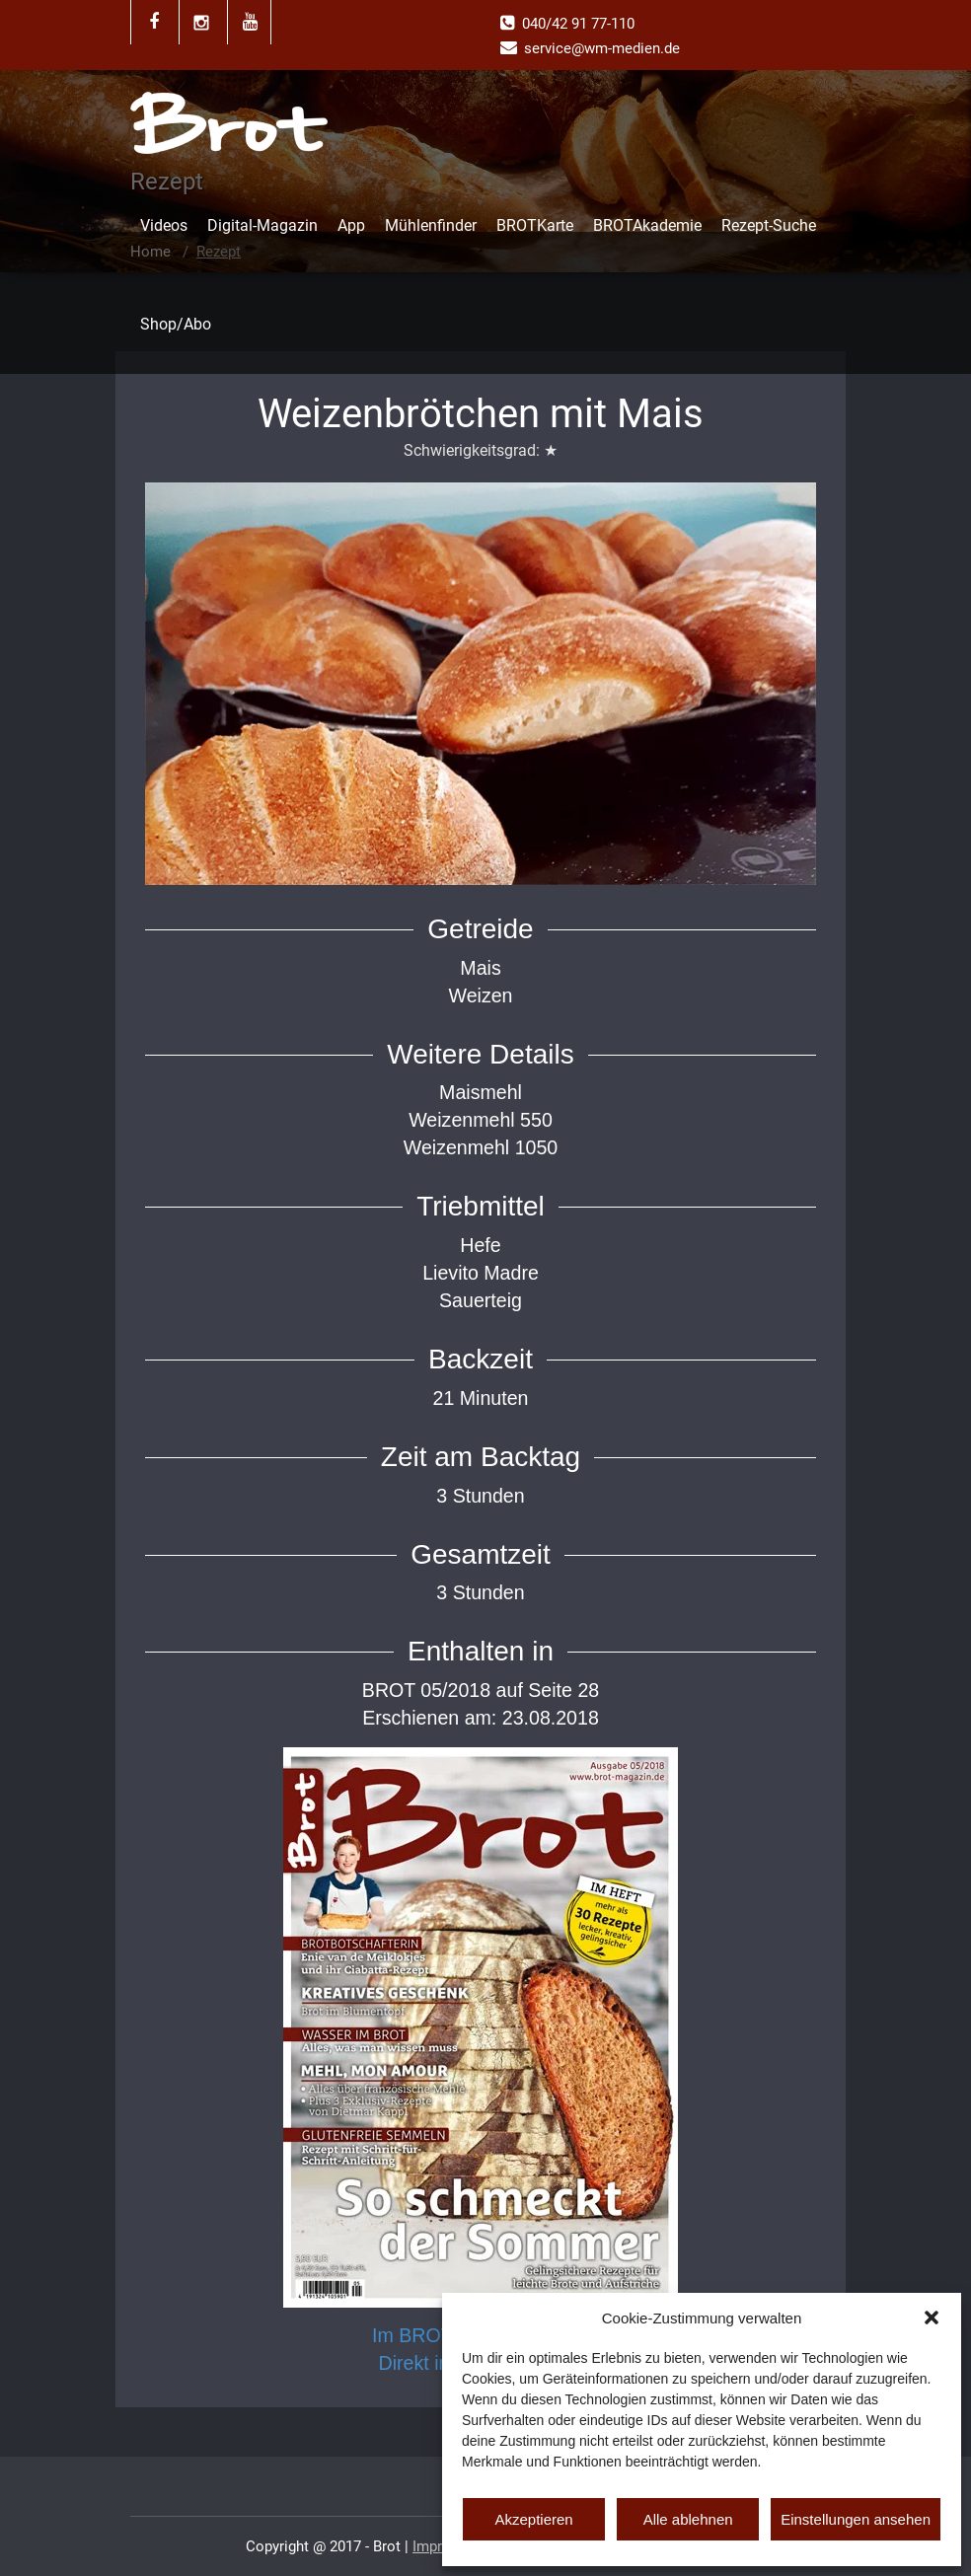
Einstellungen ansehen (856, 2519)
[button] (931, 2317)
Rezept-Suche (768, 225)
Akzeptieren (533, 2519)
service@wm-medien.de (602, 48)
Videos (163, 225)
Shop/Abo (175, 324)
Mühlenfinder (431, 225)
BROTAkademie (647, 225)
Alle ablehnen (688, 2519)
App (351, 225)
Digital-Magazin (262, 225)
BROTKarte (534, 225)
